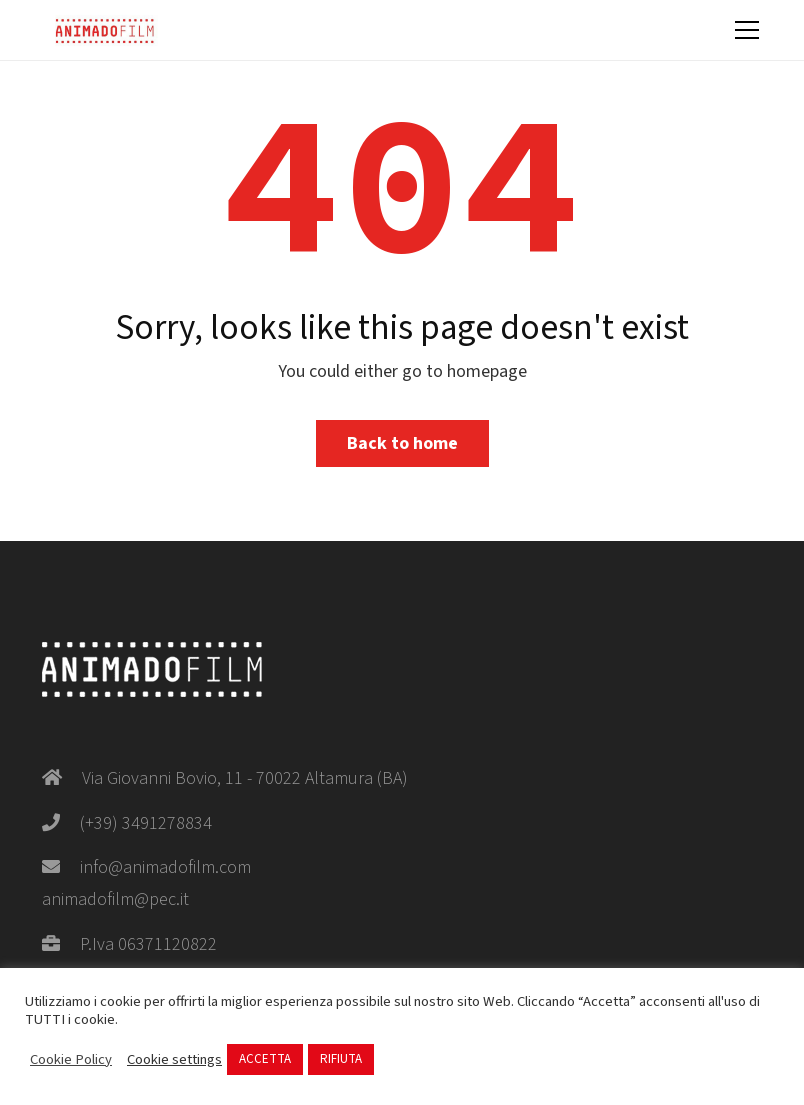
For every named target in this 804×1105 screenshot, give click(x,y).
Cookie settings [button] (174, 1060)
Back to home (402, 443)
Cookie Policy (71, 1060)
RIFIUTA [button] (341, 1059)
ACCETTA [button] (265, 1059)
